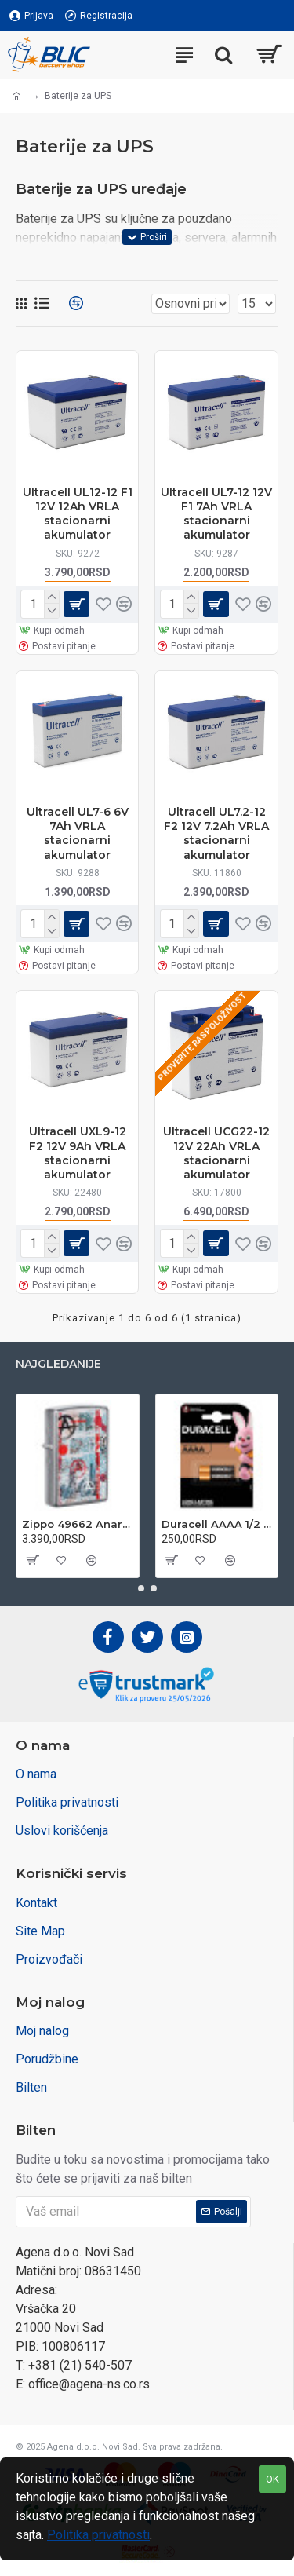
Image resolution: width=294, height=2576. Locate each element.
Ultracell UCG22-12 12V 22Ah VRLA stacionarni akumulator (216, 1153)
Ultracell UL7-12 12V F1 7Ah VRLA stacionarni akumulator (216, 514)
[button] (141, 1588)
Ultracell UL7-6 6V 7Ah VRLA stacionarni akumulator (78, 833)
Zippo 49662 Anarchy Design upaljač (77, 1524)
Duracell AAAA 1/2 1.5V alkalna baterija (217, 1524)
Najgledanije (58, 1364)
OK (272, 2479)
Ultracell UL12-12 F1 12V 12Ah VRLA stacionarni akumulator (77, 514)
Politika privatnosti (98, 2534)
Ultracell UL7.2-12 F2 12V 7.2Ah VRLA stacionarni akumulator (216, 833)
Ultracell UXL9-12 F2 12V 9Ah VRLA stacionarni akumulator (77, 1153)
